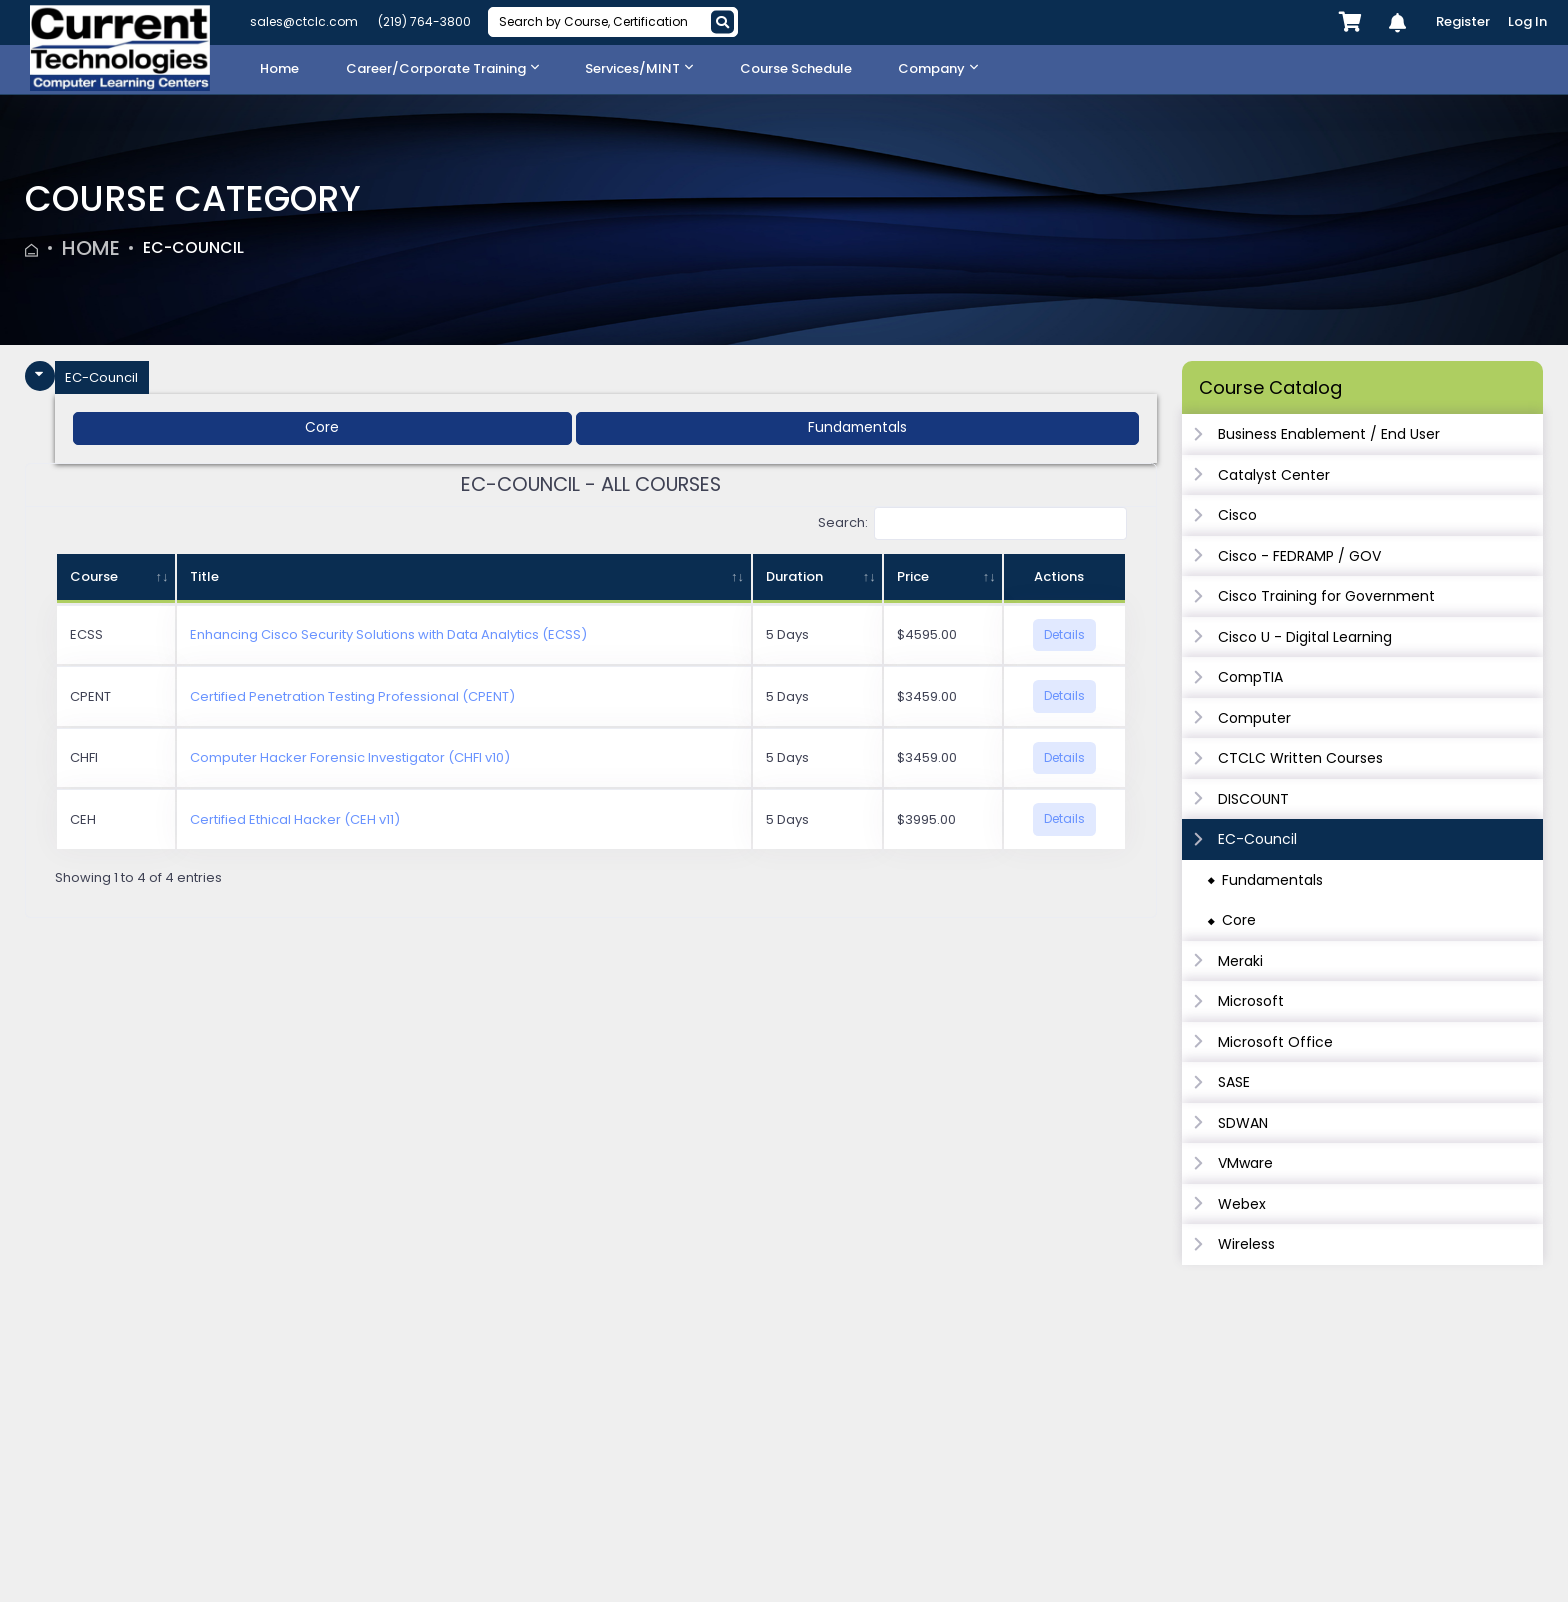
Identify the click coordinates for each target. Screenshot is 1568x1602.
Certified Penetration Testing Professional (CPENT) (352, 696)
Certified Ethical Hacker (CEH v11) (295, 819)
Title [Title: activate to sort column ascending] (204, 577)
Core (1239, 920)
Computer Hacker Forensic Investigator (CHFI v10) (350, 758)
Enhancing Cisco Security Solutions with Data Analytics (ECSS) (388, 635)
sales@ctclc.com (304, 21)
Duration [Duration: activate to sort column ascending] (794, 577)
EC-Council (206, 248)
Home (91, 248)
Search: (973, 524)
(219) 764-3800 (424, 21)
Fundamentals (1272, 880)
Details (1064, 634)
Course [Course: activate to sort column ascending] (94, 577)
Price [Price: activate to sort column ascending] (913, 577)
